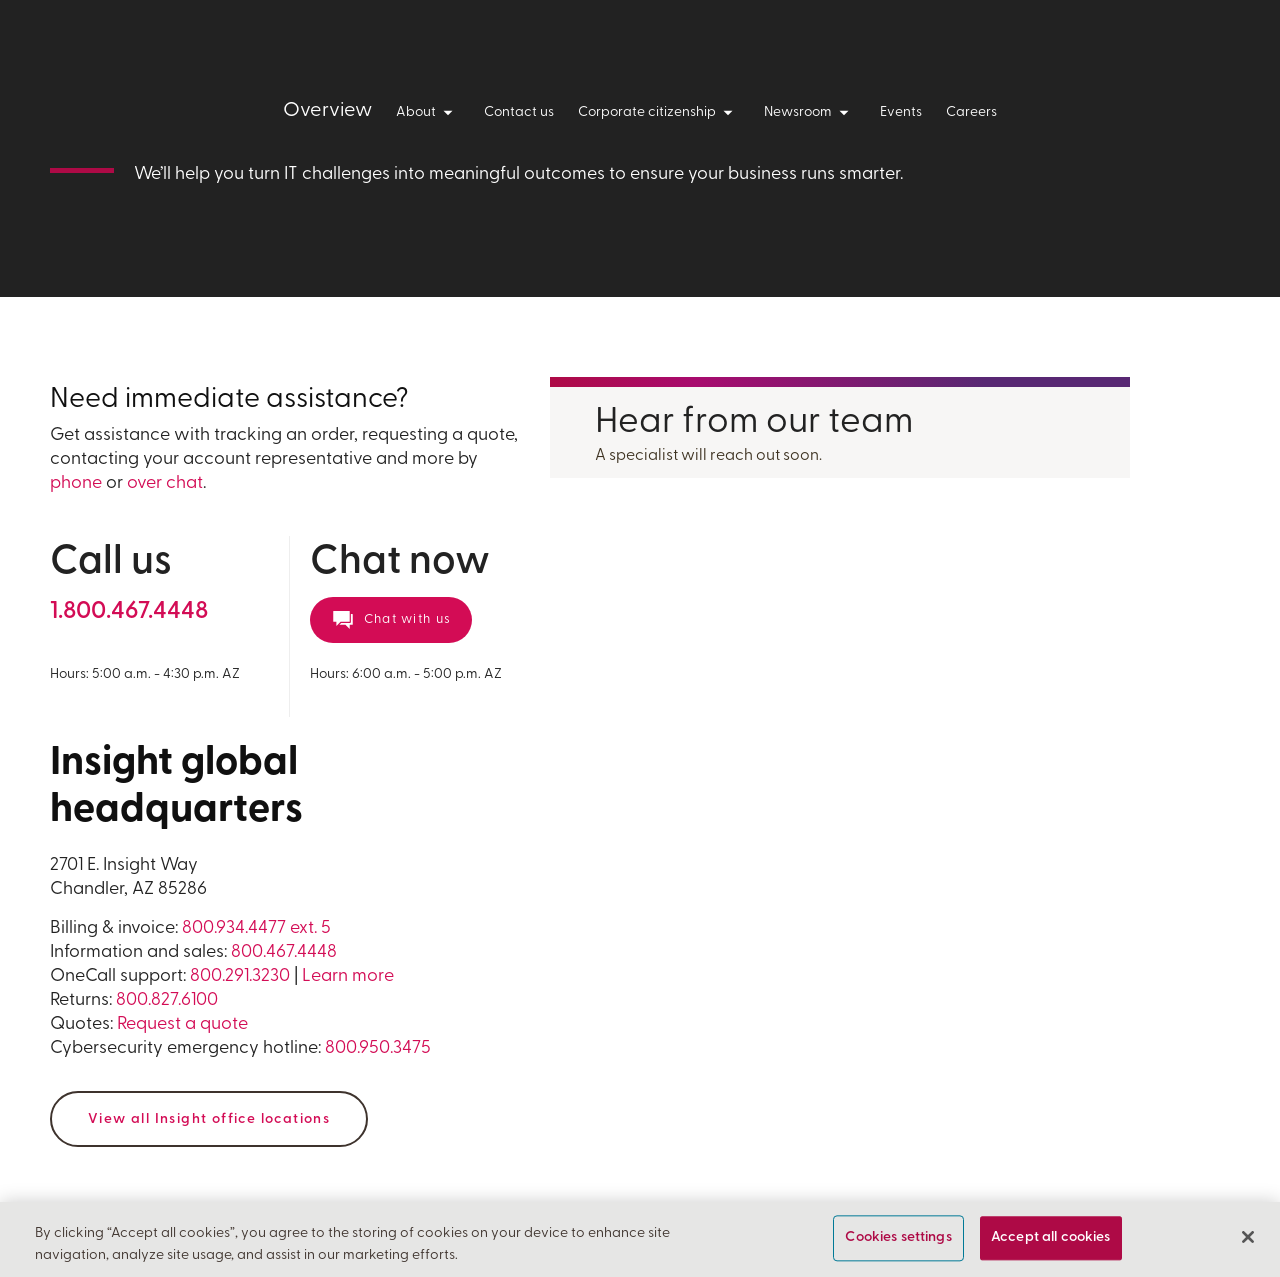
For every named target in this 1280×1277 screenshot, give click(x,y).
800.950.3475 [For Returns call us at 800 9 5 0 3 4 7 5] (378, 1048)
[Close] (1248, 1237)
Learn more (348, 976)
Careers (971, 112)
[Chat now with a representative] (391, 620)
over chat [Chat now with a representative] (165, 483)
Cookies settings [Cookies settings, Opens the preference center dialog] (898, 1238)
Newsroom (810, 113)
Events (901, 112)
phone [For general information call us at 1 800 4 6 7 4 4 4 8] (76, 483)
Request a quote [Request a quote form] (182, 1024)
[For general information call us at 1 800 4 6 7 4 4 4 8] (129, 612)
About (428, 113)
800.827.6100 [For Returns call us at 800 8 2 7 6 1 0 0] (167, 1000)
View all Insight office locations (209, 1119)
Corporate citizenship (659, 113)
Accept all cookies (1051, 1238)
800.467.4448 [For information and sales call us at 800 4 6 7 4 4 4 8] (284, 952)
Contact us (519, 112)
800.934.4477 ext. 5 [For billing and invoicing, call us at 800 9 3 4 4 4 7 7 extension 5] (256, 928)
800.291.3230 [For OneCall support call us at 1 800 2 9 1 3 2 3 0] (240, 976)
